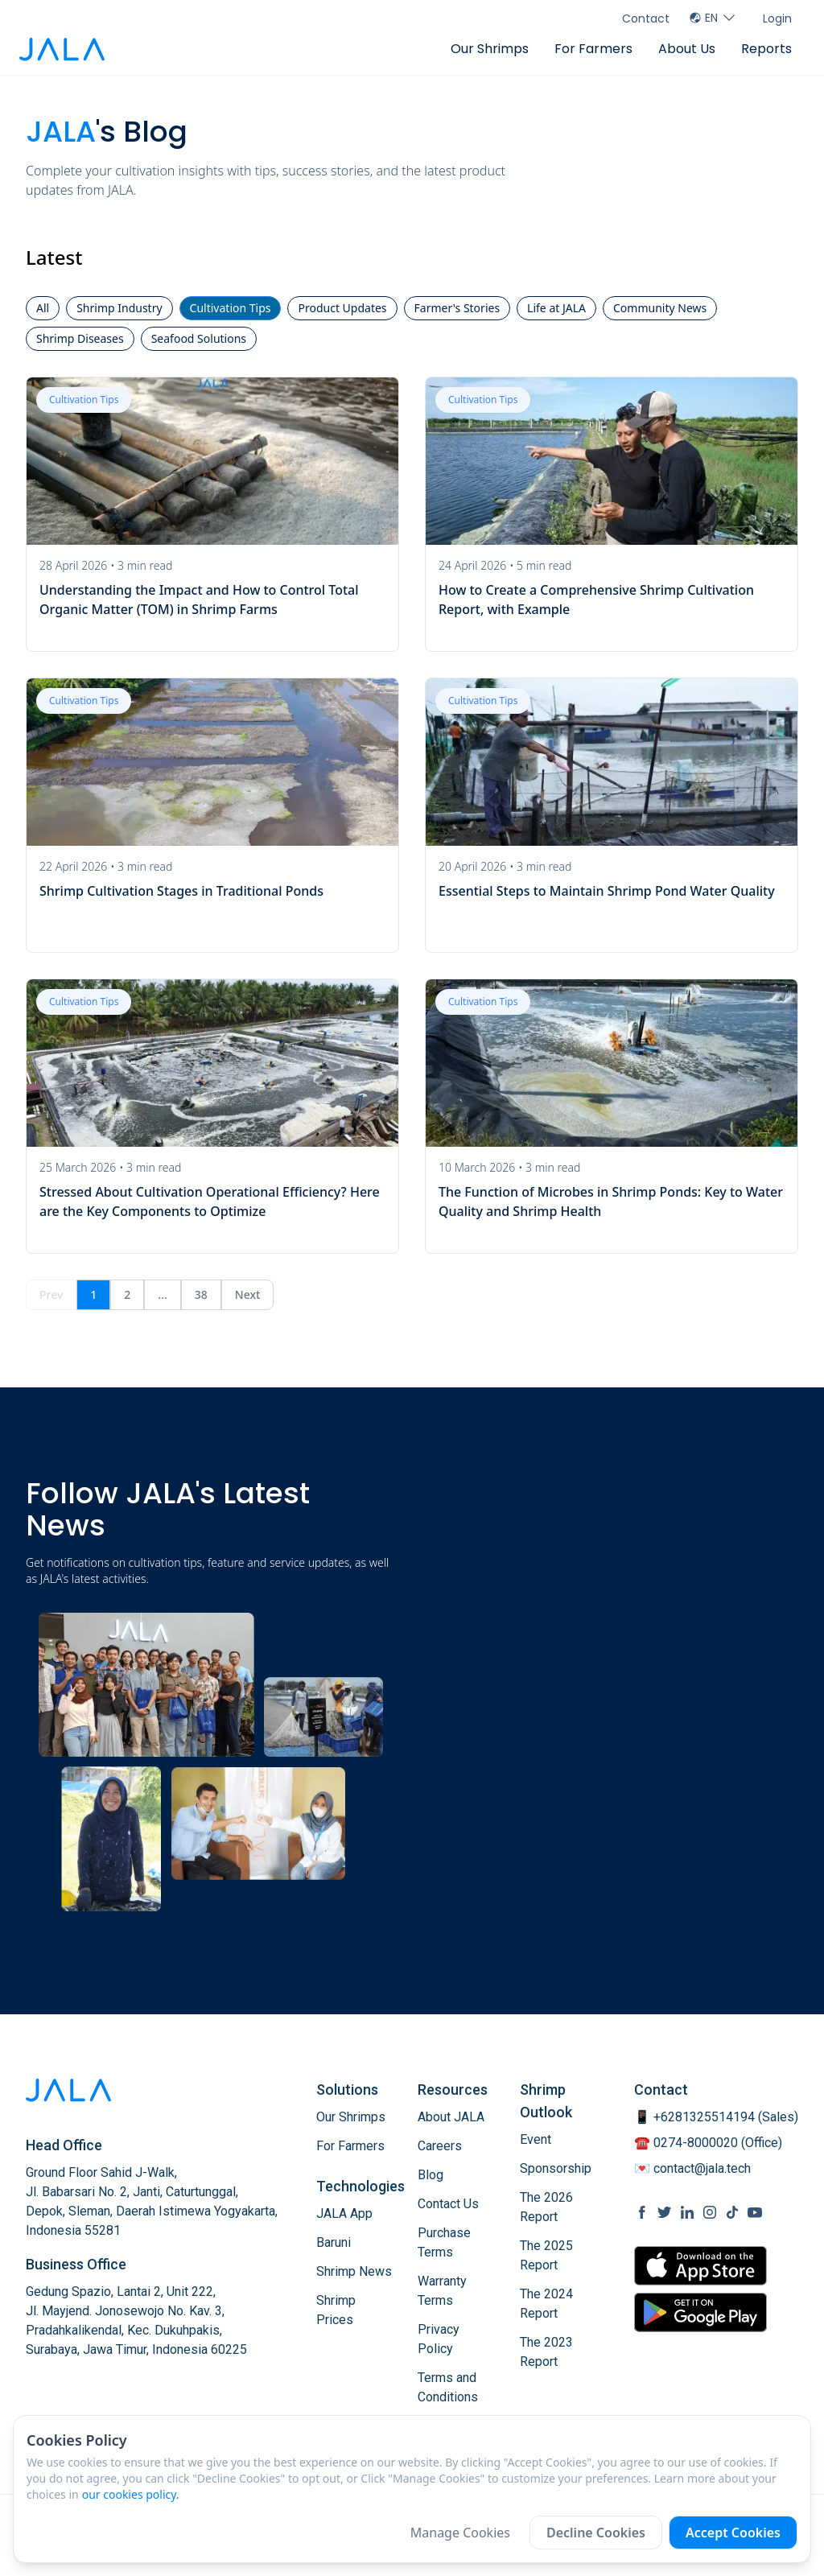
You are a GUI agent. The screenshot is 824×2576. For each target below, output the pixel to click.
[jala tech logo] (62, 49)
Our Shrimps (490, 48)
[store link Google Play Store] (700, 2312)
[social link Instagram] (710, 2212)
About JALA (451, 2117)
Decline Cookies (595, 2532)
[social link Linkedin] (687, 2212)
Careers (440, 2146)
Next (248, 1294)
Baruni (333, 2242)
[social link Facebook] (642, 2212)
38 (201, 1294)
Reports (766, 48)
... (162, 1294)
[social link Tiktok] (732, 2212)
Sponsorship (555, 2168)
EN (713, 18)
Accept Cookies (733, 2532)
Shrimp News (354, 2271)
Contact (646, 18)
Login (777, 18)
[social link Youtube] (755, 2212)
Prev (51, 1294)
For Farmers (593, 48)
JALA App (344, 2213)
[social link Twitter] (665, 2212)
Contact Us (448, 2203)
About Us (686, 48)
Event (535, 2139)
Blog (430, 2174)
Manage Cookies (460, 2532)
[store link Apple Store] (700, 2265)
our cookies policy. (130, 2494)
